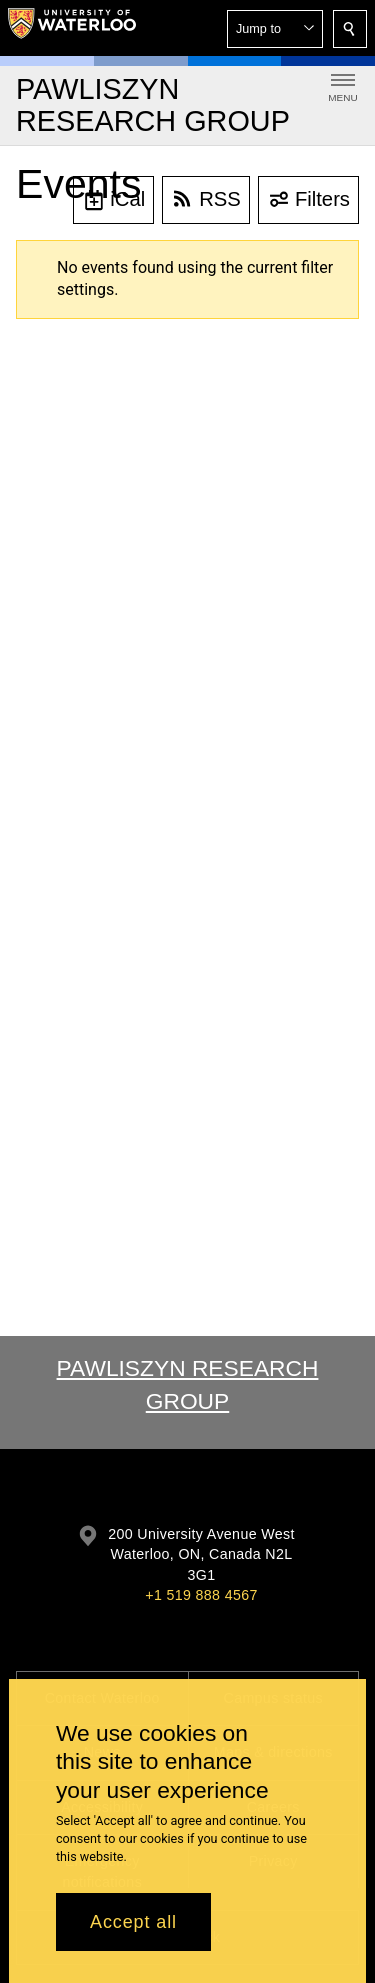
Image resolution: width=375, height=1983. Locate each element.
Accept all (133, 1922)
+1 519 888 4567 (201, 1595)
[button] (275, 29)
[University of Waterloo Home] (72, 28)
